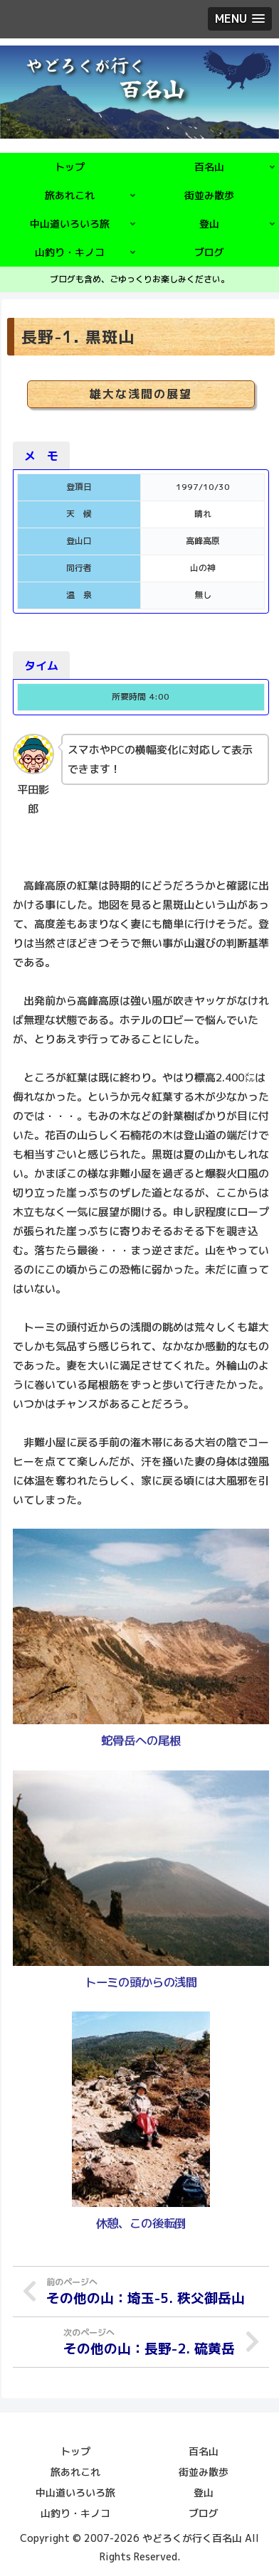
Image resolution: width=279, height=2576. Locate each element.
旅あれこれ (75, 2472)
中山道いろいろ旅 (75, 2492)
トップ (75, 2451)
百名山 (204, 2451)
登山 (204, 2492)
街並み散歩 (203, 2472)
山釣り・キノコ (75, 2513)
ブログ (204, 2513)
